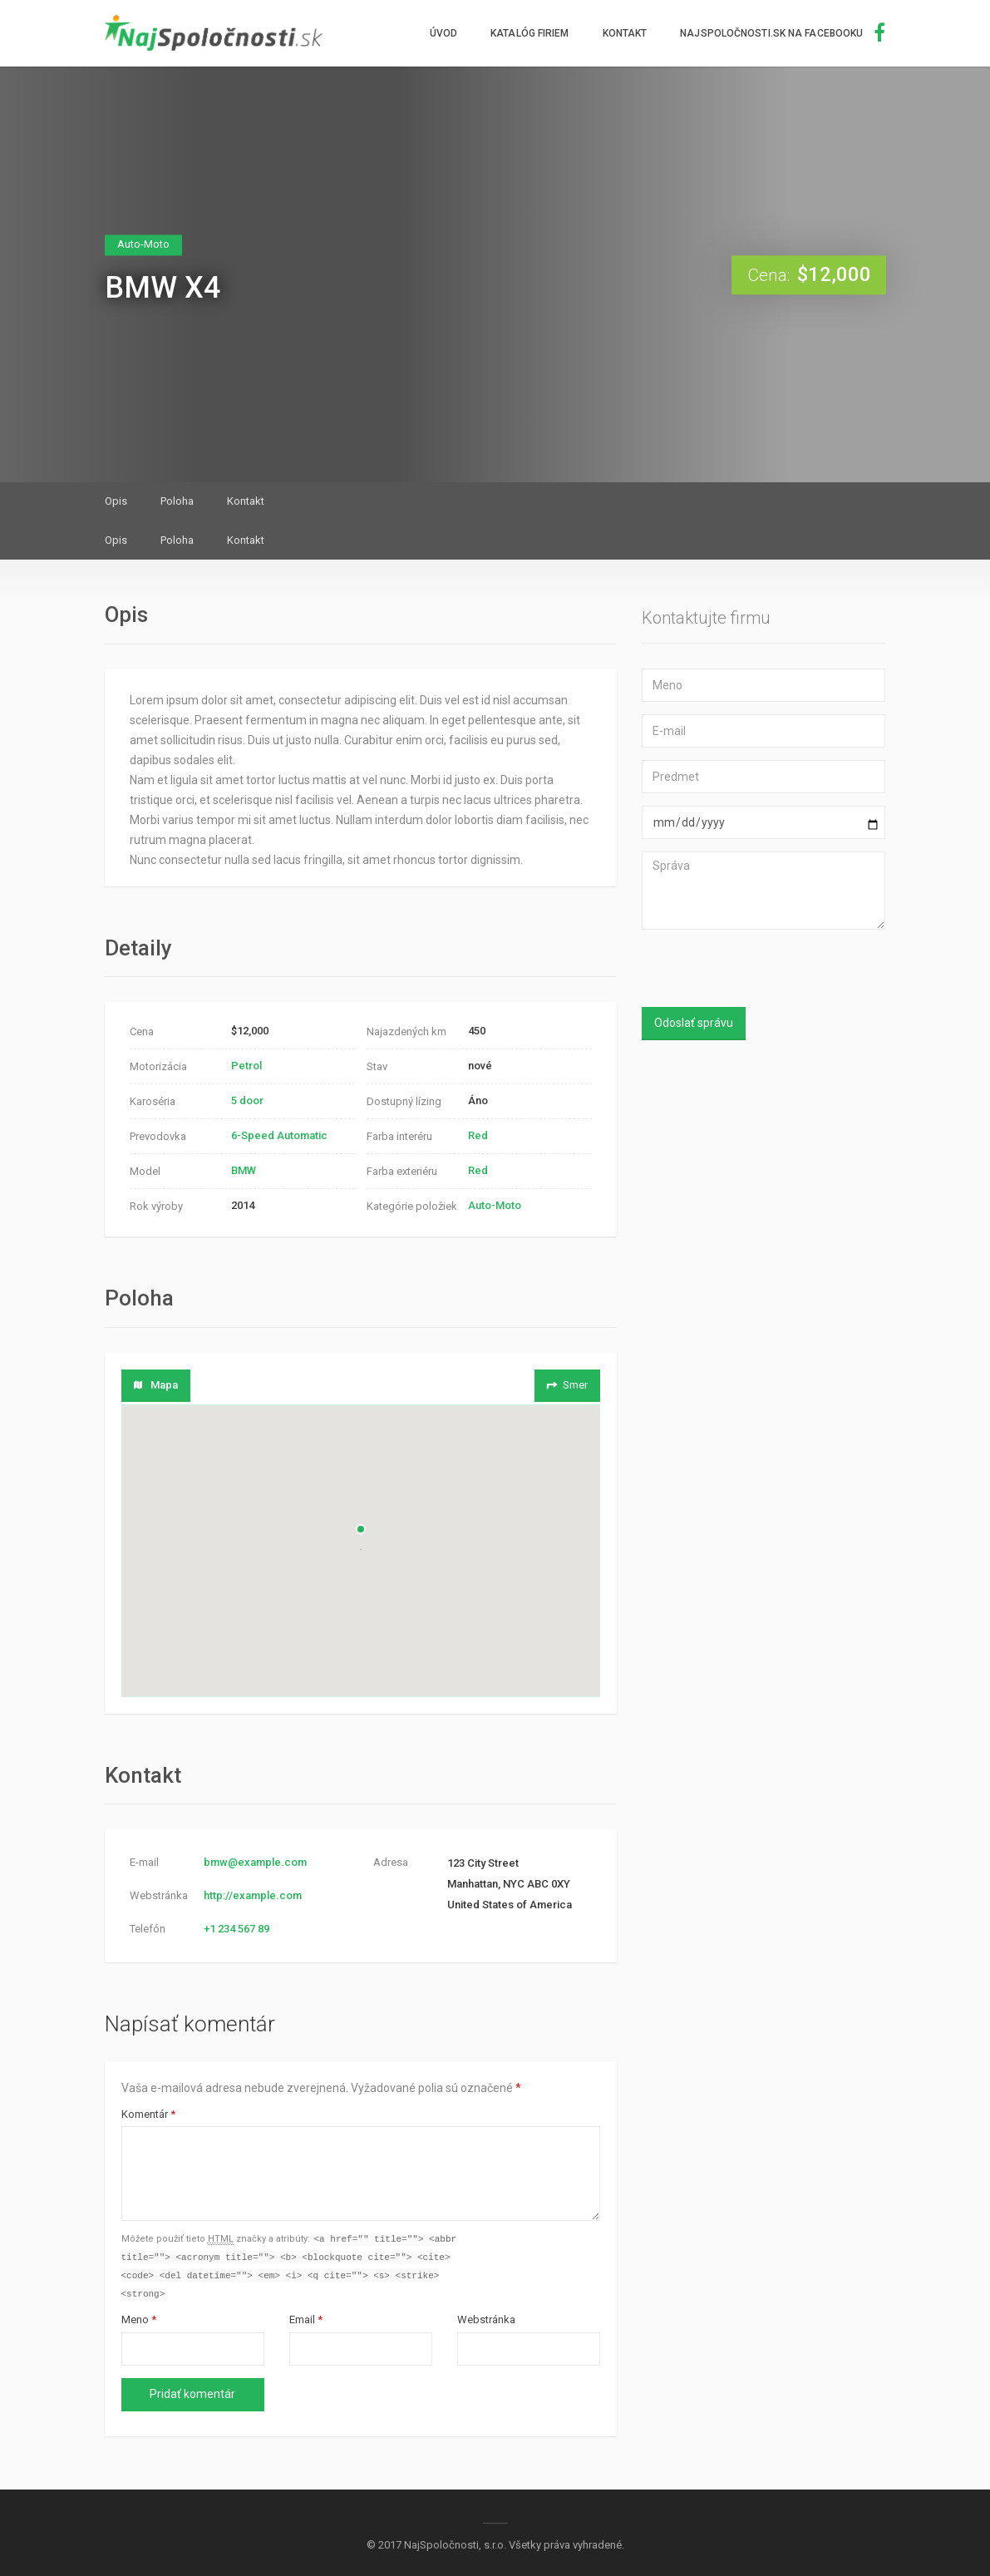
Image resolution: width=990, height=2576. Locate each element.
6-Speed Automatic (279, 1135)
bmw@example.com (255, 1862)
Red (478, 1135)
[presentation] (751, 970)
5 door (247, 1100)
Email (306, 2323)
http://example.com (253, 1895)
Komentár (148, 2114)
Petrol (246, 1065)
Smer (566, 1385)
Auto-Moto (494, 1205)
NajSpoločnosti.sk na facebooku (782, 33)
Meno (138, 2323)
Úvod (443, 33)
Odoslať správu (693, 1022)
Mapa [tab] (156, 1385)
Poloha (177, 501)
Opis (116, 501)
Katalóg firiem (529, 33)
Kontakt (625, 33)
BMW (243, 1170)
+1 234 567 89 (236, 1928)
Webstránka (486, 2323)
